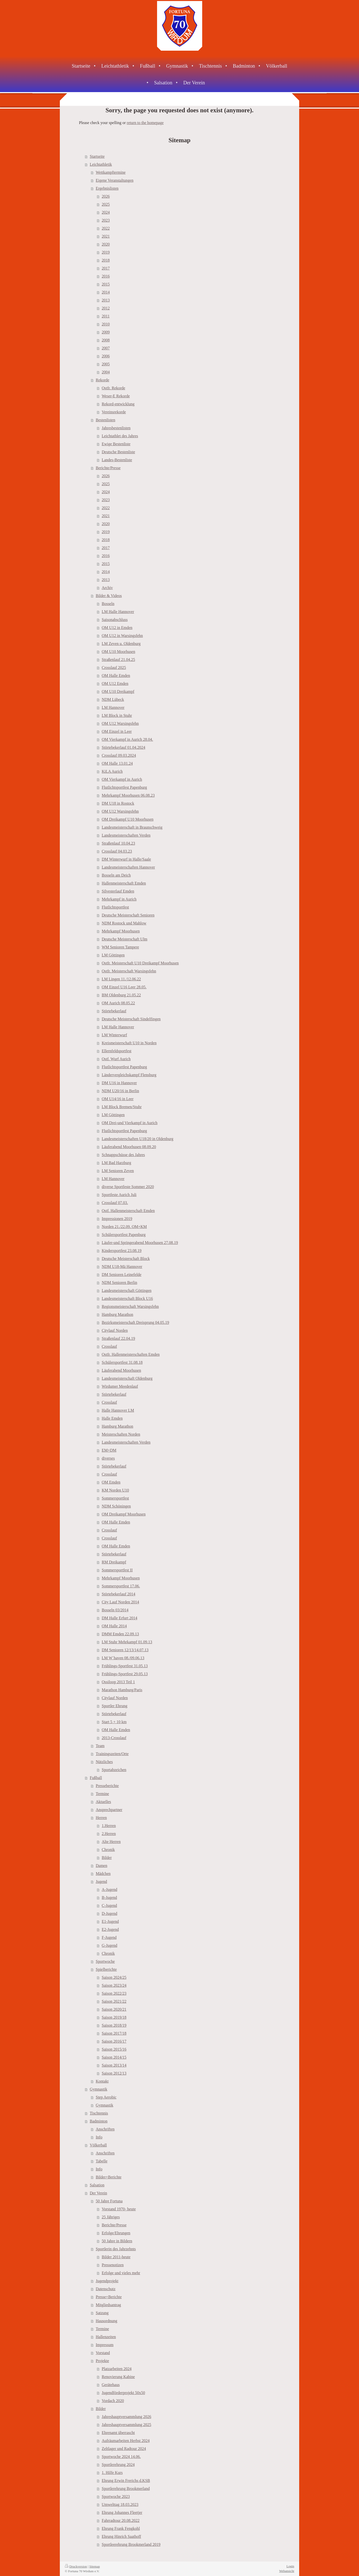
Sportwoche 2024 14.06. (121, 2456)
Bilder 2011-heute (116, 2257)
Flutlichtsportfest (115, 907)
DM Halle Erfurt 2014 (119, 1618)
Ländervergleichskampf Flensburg (129, 1075)
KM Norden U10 (115, 1490)
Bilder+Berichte (108, 2177)
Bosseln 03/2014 (115, 1610)
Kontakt (102, 2081)
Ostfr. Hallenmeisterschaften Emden (131, 1354)
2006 (106, 356)
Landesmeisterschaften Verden (126, 835)
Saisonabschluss (115, 619)
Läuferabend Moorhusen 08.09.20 (129, 1147)
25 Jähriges (111, 2217)
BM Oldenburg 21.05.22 (121, 995)
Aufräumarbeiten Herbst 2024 (126, 2440)
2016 (106, 276)
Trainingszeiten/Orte (112, 1754)
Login (290, 2566)
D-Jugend (109, 1913)
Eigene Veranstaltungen (114, 180)
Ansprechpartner (109, 1810)
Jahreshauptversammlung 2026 (126, 2417)
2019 (106, 252)
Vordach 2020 (113, 2401)
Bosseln (108, 604)
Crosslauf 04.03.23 (117, 851)
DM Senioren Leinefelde (121, 1274)
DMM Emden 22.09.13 (120, 1634)
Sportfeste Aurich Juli (119, 1195)
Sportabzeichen (114, 1770)
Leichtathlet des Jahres (120, 436)
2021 (106, 236)
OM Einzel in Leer (117, 731)
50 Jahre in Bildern (117, 2241)
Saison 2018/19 (114, 2025)
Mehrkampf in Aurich (119, 899)
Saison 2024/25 (114, 1977)
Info (99, 2137)
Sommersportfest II (117, 1570)
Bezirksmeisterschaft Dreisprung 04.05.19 (135, 1322)
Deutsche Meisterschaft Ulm (124, 939)
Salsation (97, 2185)
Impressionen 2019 (117, 1218)
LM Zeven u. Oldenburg (121, 643)
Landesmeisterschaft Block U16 (127, 1298)
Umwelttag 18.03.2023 (120, 2504)
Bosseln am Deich (116, 875)
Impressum (104, 2345)
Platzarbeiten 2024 (117, 2369)
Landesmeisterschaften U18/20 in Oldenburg (137, 1139)
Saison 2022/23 (114, 1993)
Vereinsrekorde (114, 412)
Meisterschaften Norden (121, 1434)
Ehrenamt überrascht (118, 2432)
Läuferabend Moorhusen (121, 1370)
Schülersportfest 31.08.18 (122, 1362)
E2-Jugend (110, 1929)
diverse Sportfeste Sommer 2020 (128, 1187)
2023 (106, 220)
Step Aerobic (106, 2097)
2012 (106, 308)
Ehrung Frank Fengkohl (121, 2528)
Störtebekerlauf (114, 1011)
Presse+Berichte (109, 2297)
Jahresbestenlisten (116, 428)
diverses (108, 1458)
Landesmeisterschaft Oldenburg (127, 1378)
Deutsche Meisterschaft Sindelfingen (131, 1019)
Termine (102, 1794)
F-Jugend (109, 1937)
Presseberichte (107, 1786)
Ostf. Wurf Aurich (116, 1059)
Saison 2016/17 (114, 2041)
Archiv (107, 588)
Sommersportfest (115, 1498)
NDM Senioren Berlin (119, 1282)
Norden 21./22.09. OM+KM (124, 1226)
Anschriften (105, 2129)
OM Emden (111, 1482)
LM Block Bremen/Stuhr (122, 1107)
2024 (106, 212)
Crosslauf (109, 1346)
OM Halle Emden (116, 675)
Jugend (101, 1881)
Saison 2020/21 (114, 2009)
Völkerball (98, 2145)
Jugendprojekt (107, 2281)
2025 (106, 204)
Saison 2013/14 (114, 2065)
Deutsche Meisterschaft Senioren (128, 915)
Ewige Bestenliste (116, 444)
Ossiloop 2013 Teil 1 (118, 1682)
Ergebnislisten (107, 188)
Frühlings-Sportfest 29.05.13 (125, 1674)
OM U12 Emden (115, 683)
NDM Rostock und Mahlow (124, 923)
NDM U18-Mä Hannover (122, 1266)
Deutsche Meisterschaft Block (126, 1258)
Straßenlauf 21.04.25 (118, 659)
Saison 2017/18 (114, 2033)
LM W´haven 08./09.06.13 (123, 1658)
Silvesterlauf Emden (118, 891)
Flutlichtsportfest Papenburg (124, 787)
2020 (106, 244)
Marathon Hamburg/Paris (122, 1690)
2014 (106, 292)
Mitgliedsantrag (108, 2305)
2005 (106, 364)
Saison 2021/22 (114, 2001)
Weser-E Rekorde (116, 396)
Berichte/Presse (108, 468)
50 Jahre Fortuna (109, 2201)
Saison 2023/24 (114, 1985)
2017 (106, 268)
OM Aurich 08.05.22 (118, 1003)
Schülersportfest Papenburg (124, 1234)
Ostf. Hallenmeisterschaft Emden (128, 1211)
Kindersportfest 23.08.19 (122, 1250)
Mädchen (103, 1873)
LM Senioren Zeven (118, 1171)
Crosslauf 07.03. (115, 1203)
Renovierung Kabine (118, 2377)
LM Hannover (113, 707)
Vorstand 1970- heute (119, 2209)
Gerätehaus (111, 2385)
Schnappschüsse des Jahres (123, 1155)
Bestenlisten (105, 420)
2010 (106, 324)
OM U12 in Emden (117, 627)
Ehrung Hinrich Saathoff (121, 2536)
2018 (106, 260)
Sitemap (94, 2566)
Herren (101, 1818)
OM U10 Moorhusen (118, 651)
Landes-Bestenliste (117, 460)
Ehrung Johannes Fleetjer (122, 2512)
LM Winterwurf (114, 1035)
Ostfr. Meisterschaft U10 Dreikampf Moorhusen (140, 963)
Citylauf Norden (115, 1330)
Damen (101, 1865)
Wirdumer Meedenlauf (120, 1386)
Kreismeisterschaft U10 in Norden (129, 1043)
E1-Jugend (110, 1921)
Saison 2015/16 (114, 2049)
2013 (106, 300)
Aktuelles (103, 1802)
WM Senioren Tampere (120, 947)
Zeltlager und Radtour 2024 (124, 2448)
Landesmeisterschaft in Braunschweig (132, 827)
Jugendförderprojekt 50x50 (123, 2393)
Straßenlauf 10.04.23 (118, 843)
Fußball (96, 1778)
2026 (106, 196)
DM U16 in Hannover (119, 1083)
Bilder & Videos (109, 596)
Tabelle (101, 2161)
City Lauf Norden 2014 (120, 1602)
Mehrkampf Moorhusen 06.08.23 (128, 795)
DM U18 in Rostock (118, 803)
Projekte (102, 2361)
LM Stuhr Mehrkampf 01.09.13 (127, 1642)
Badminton (98, 2121)
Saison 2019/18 (114, 2017)
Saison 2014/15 (114, 2057)
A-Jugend (109, 1889)
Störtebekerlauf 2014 (118, 1594)
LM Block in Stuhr (117, 715)
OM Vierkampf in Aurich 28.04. (127, 739)
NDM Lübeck (113, 699)
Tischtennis (99, 2113)
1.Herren (109, 1825)
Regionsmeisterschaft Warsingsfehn (130, 1306)
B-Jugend (109, 1897)
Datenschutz (105, 2289)
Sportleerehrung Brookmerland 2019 (131, 2544)
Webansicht (286, 2571)
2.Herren (109, 1833)
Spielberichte (106, 1969)
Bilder (107, 1857)
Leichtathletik (101, 164)
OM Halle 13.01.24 (117, 763)
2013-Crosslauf (114, 1738)
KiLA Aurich (112, 771)
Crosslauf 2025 (114, 667)
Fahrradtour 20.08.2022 (121, 2520)
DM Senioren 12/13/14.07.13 (125, 1650)
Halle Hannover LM (118, 1410)
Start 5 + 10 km (114, 1722)
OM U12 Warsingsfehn (120, 723)
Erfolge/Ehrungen (116, 2233)
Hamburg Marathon (117, 1314)
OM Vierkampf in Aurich (122, 779)
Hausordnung (106, 2321)
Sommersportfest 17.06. (121, 1586)
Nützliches (104, 1762)
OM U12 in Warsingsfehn (122, 635)
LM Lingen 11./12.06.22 (121, 979)
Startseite (97, 156)
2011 (105, 316)
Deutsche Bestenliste (118, 452)
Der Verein (98, 2193)
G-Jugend (109, 1945)
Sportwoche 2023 (116, 2496)
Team (100, 1746)
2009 (106, 332)
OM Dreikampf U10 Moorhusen (128, 819)
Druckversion (76, 2566)
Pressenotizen (113, 2265)
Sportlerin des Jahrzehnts (116, 2249)
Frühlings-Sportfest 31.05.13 (125, 1666)
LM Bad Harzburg (116, 1163)
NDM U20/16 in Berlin (120, 1091)
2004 (106, 372)
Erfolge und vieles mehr (121, 2273)
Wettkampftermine (111, 172)
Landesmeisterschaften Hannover (128, 867)
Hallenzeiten (106, 2337)
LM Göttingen (113, 955)
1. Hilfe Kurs (112, 2472)
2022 (106, 228)
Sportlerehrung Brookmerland (126, 2488)
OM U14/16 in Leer (118, 1099)
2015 (106, 284)
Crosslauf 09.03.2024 (119, 755)
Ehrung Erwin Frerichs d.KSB (126, 2480)
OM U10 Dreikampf (118, 691)
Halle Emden (112, 1418)
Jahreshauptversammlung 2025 (126, 2425)
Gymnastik (98, 2089)
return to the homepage (145, 123)
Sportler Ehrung (114, 1706)
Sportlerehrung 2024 (118, 2464)
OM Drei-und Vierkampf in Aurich (130, 1123)
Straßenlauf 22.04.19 (118, 1338)
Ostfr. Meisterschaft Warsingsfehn (129, 971)
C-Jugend (109, 1905)
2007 (106, 348)
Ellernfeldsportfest (116, 1051)
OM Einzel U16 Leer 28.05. (124, 987)
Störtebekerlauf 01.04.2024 (123, 747)
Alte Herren (111, 1841)
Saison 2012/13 (114, 2073)
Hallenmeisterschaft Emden (124, 883)
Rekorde (102, 380)
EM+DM (109, 1450)
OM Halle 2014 (114, 1626)
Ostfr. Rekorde (113, 388)
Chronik (108, 1849)
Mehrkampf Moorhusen (121, 931)
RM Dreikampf (114, 1562)
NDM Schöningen (116, 1506)
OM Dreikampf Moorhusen (124, 1514)
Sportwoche (105, 1961)
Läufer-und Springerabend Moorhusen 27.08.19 (140, 1242)
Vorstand (103, 2353)
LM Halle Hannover (118, 611)
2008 (106, 340)
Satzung (102, 2313)
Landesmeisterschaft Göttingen (127, 1290)
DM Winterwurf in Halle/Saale (126, 859)
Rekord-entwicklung (118, 404)
